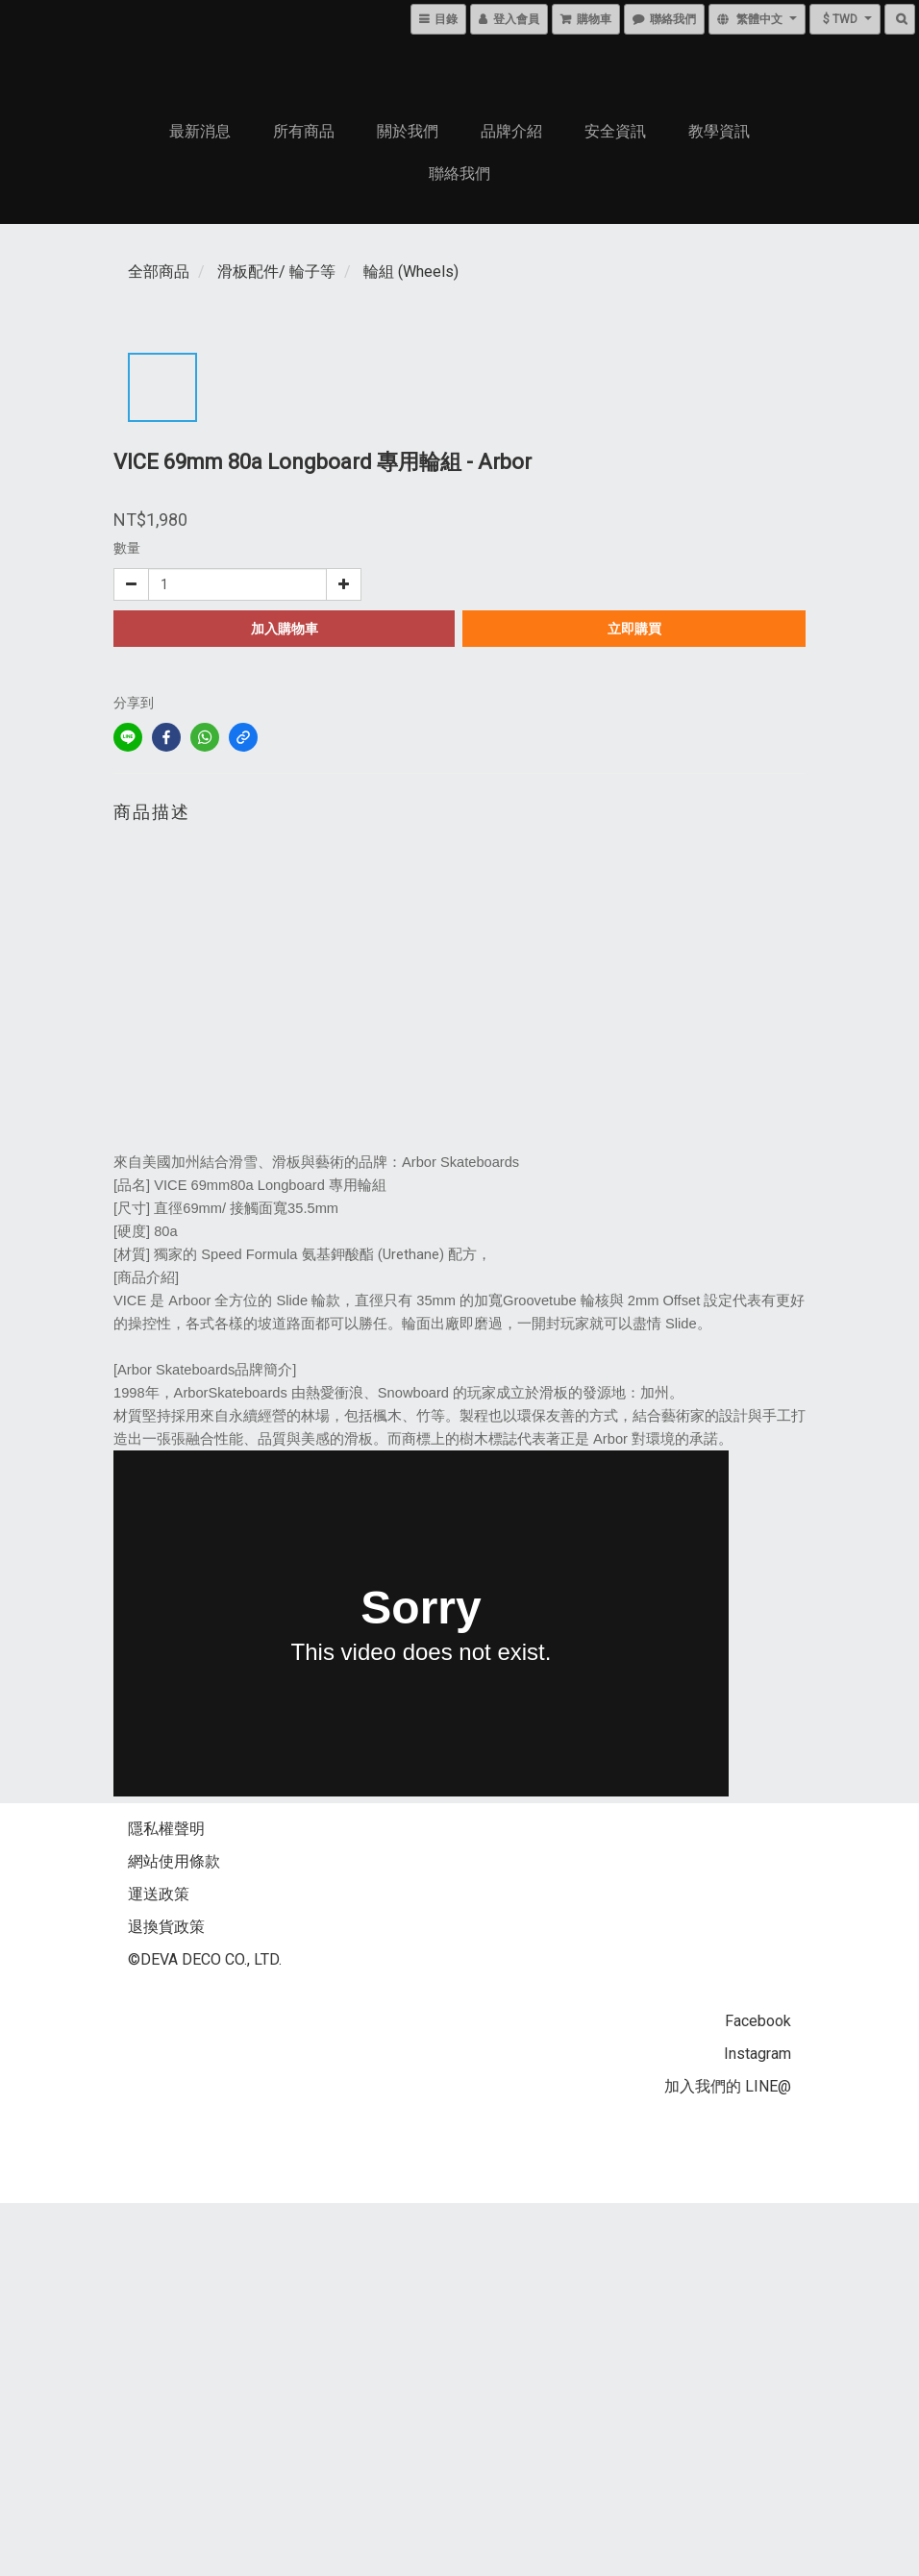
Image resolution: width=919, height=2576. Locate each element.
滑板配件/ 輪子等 (276, 271)
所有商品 (304, 131)
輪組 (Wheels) (411, 271)
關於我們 (407, 131)
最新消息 (200, 131)
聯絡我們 (459, 173)
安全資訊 (615, 131)
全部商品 (158, 271)
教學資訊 (719, 131)
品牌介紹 (511, 131)
